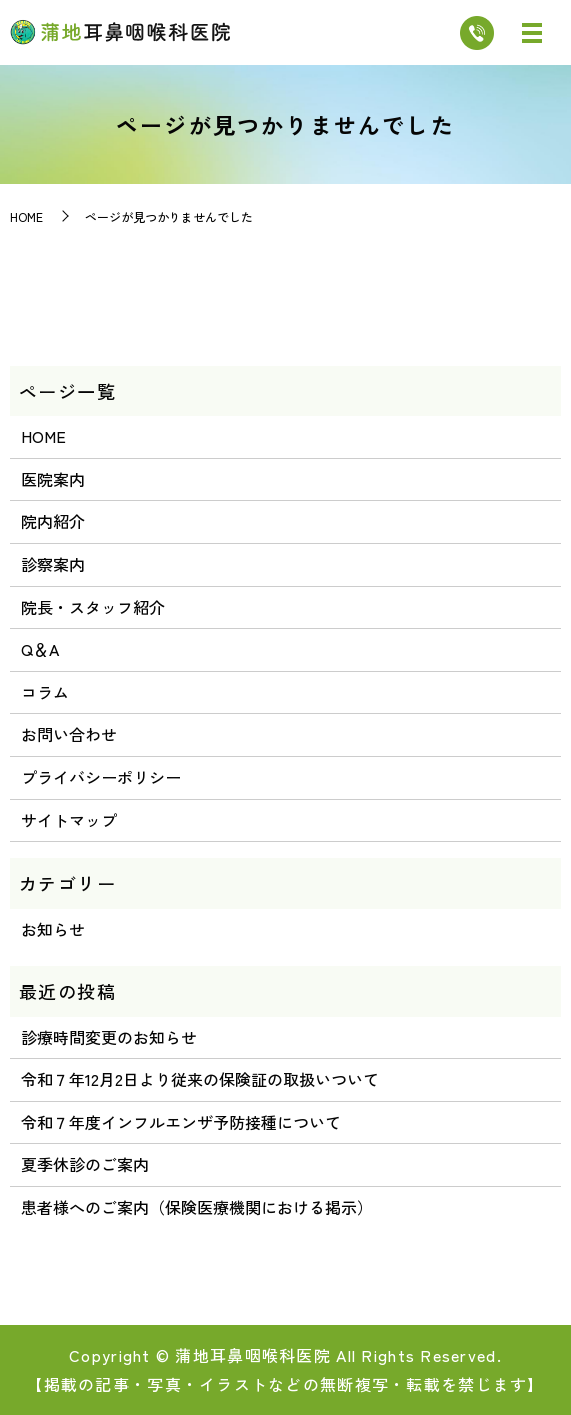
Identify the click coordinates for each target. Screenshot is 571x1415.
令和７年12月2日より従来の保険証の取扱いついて (200, 1079)
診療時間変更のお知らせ (109, 1037)
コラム (45, 692)
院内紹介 (53, 521)
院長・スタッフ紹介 (93, 607)
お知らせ (53, 929)
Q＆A (40, 649)
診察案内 (53, 564)
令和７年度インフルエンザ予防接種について (181, 1122)
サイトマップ (69, 820)
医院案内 (53, 479)
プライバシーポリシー (101, 777)
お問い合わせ (69, 734)
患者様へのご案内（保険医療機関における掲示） (197, 1207)
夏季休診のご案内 (85, 1164)
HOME (26, 216)
